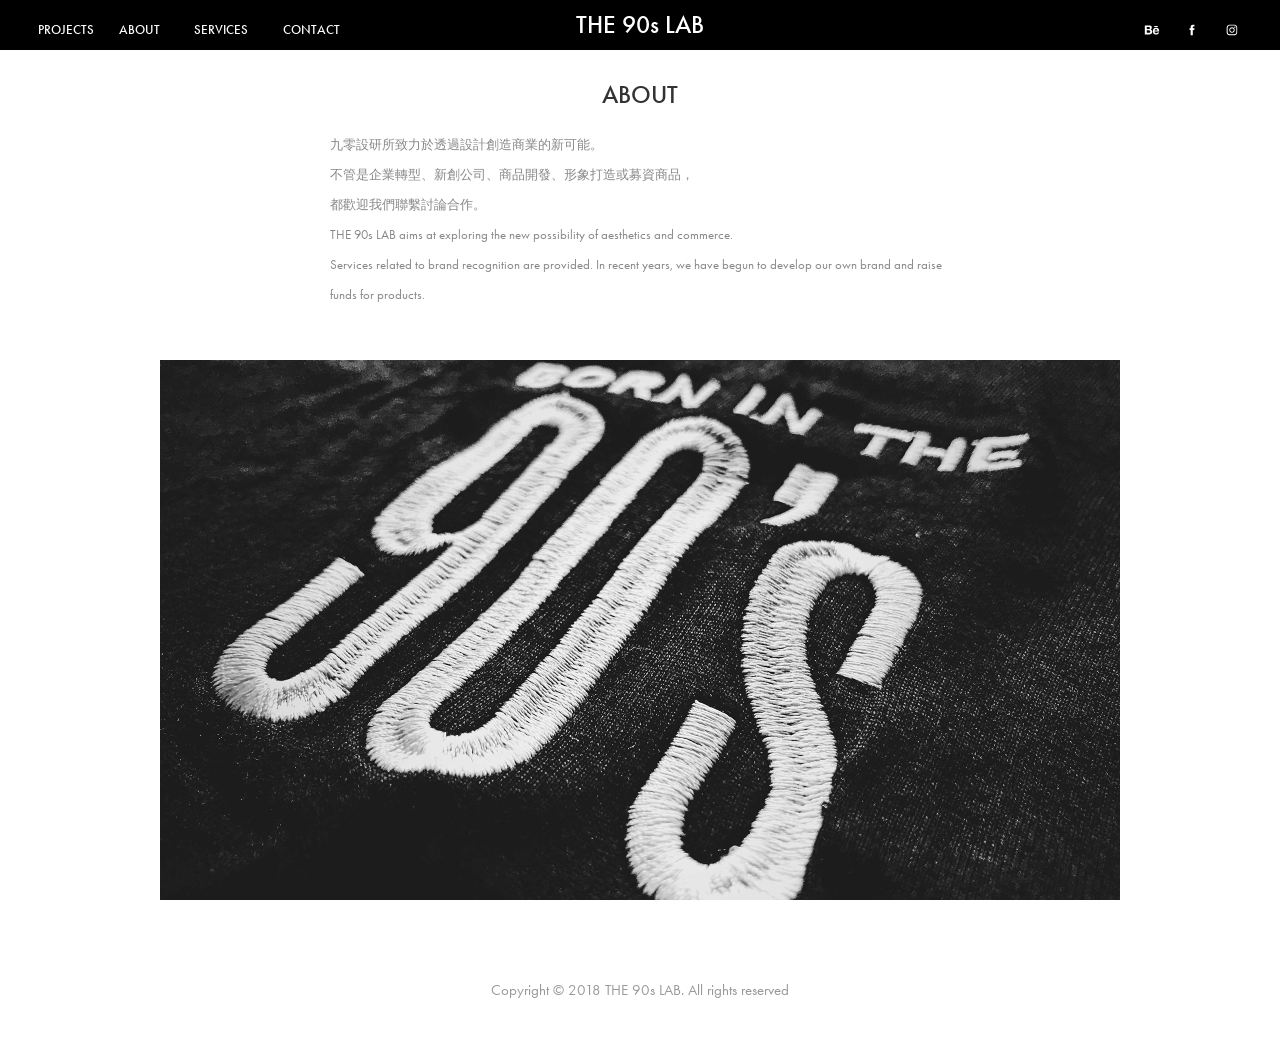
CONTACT (311, 30)
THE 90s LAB (640, 25)
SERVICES (221, 30)
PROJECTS (66, 30)
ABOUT (139, 30)
